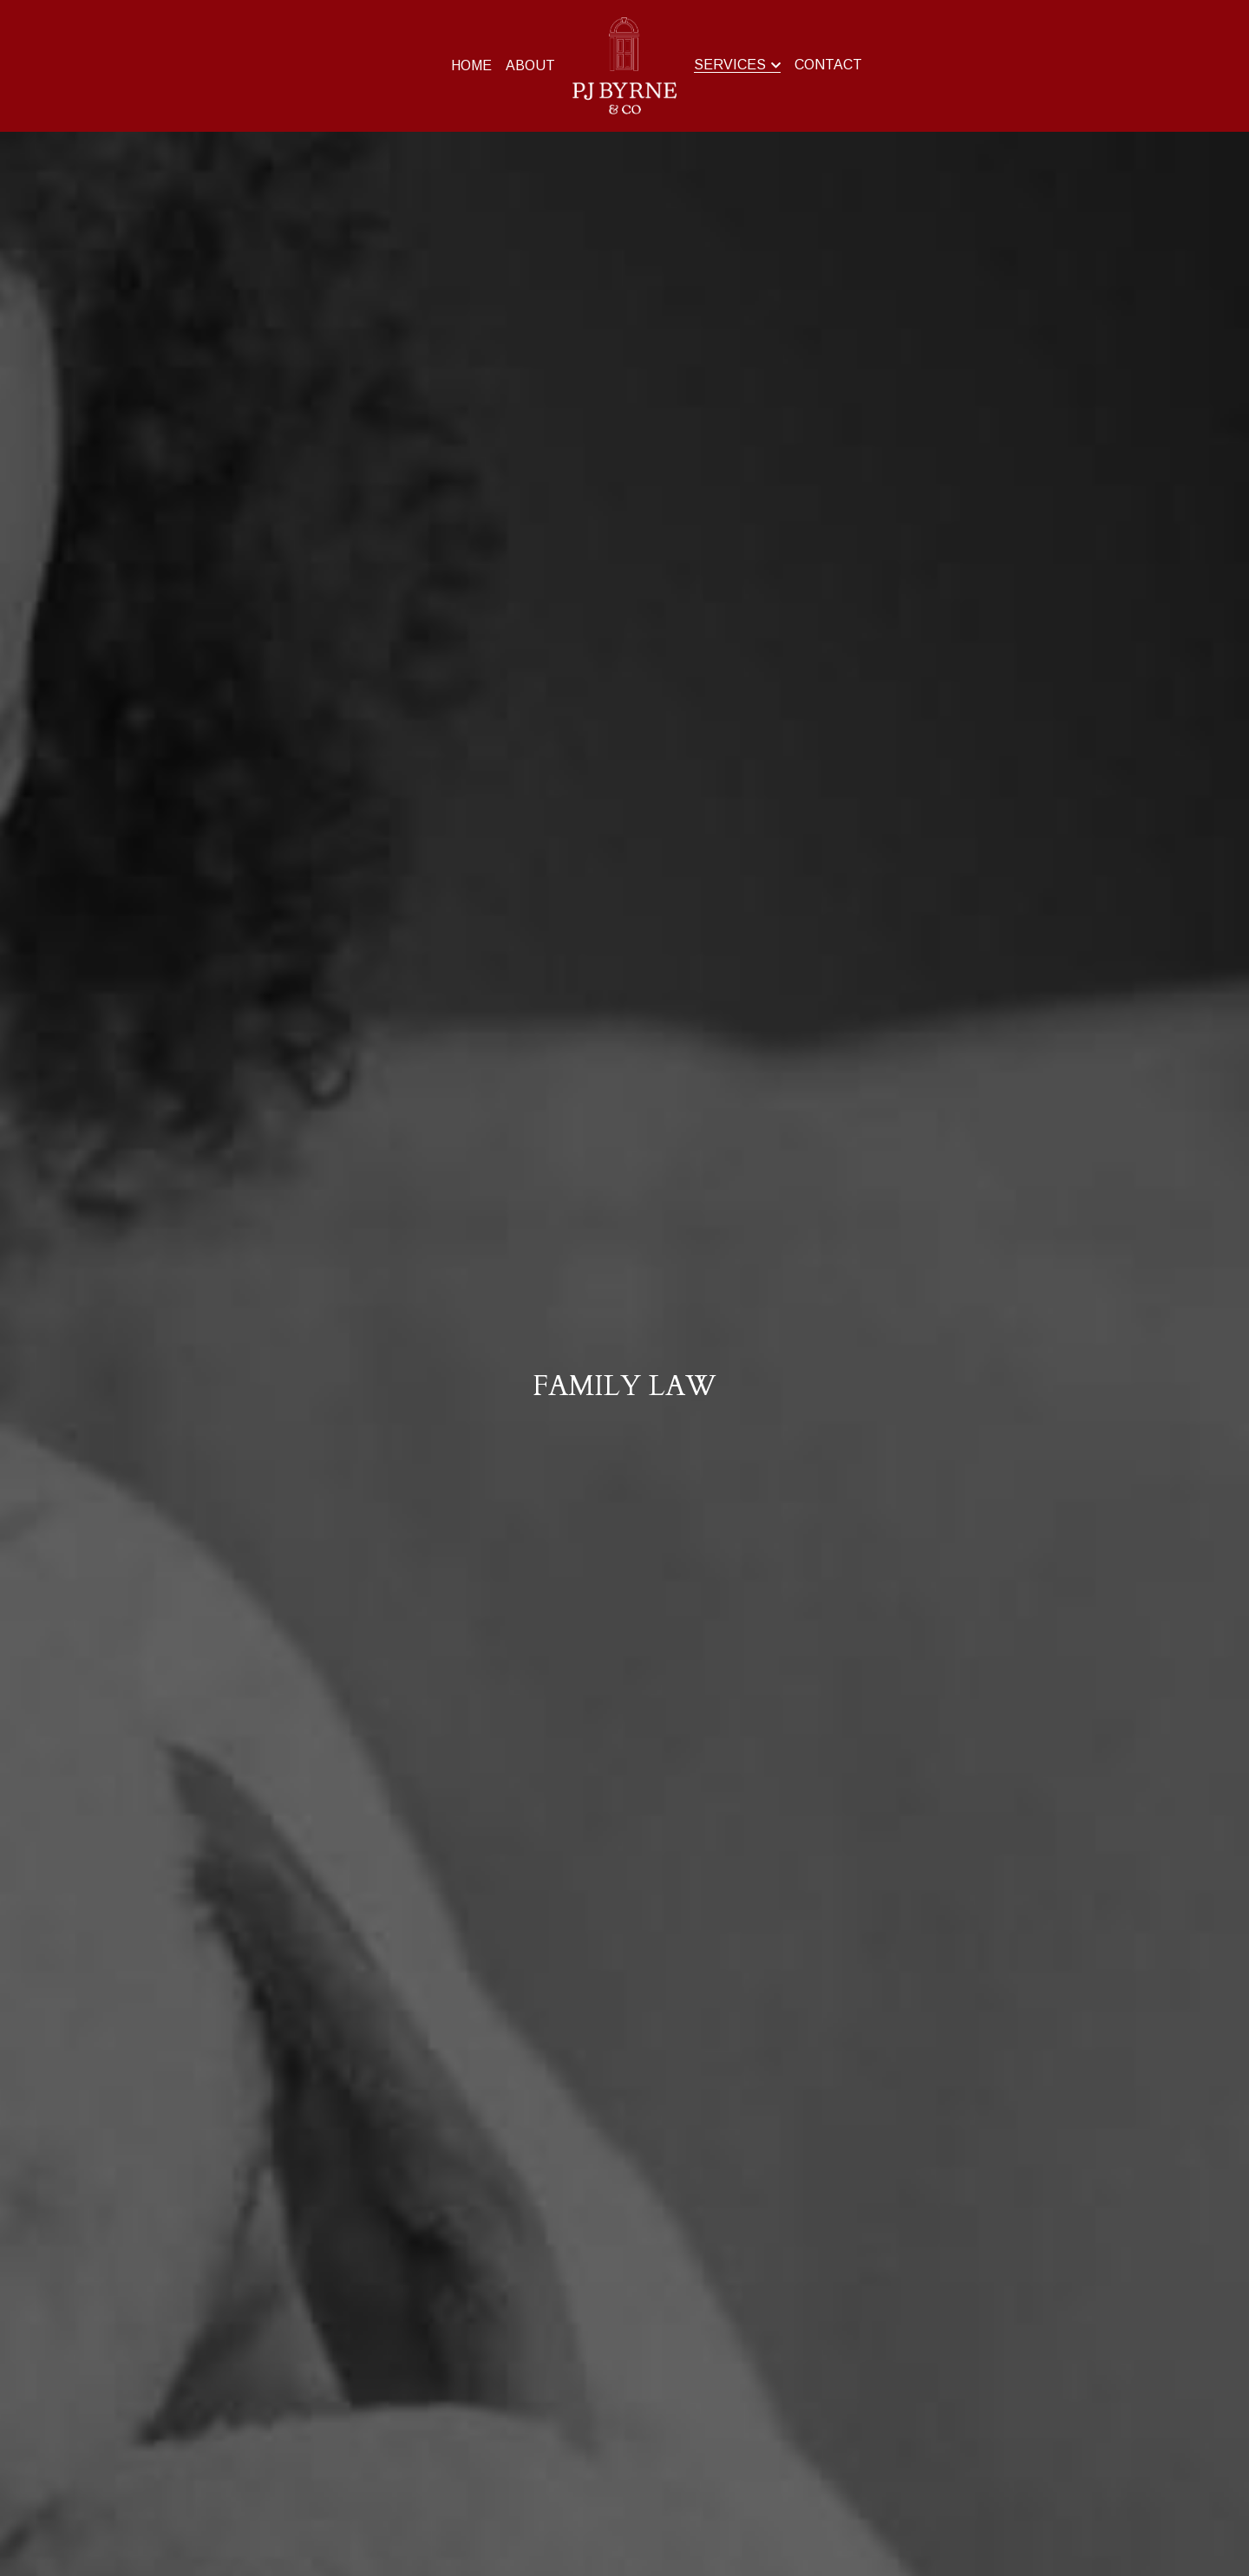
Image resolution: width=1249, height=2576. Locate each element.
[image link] (624, 64)
